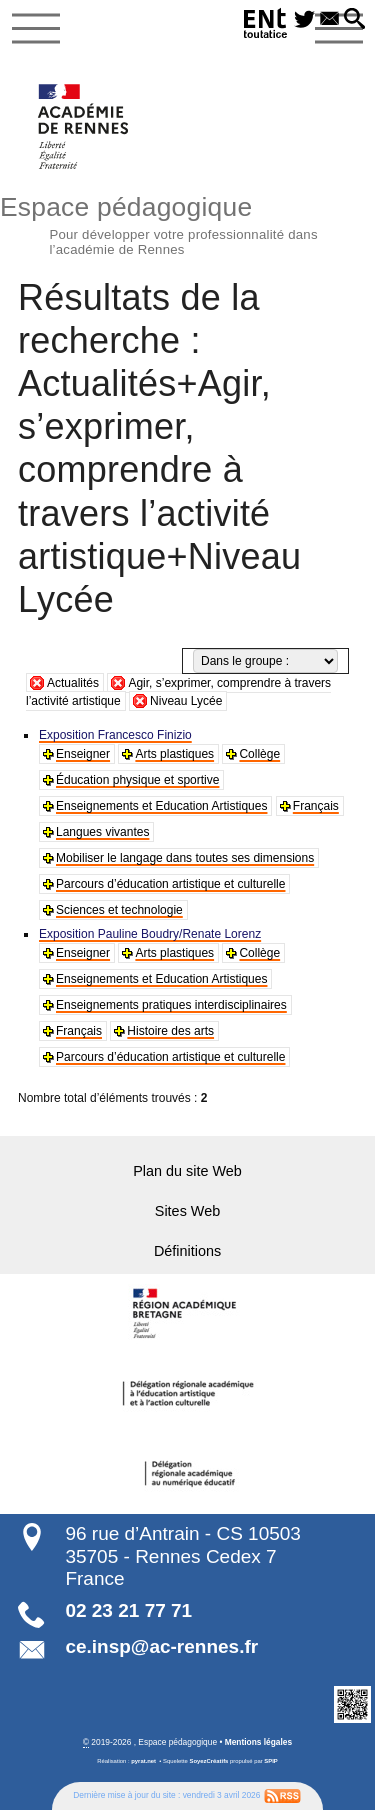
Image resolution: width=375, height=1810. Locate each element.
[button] (354, 20)
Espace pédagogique (187, 223)
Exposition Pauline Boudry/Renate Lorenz (150, 934)
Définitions (187, 1251)
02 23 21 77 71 (128, 1610)
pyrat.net (143, 1761)
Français (316, 806)
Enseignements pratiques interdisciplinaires (171, 1005)
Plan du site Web (187, 1171)
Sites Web (187, 1211)
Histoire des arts (170, 1031)
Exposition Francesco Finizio (115, 735)
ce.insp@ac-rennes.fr (161, 1646)
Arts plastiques (174, 754)
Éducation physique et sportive (137, 780)
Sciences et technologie (119, 910)
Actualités (73, 683)
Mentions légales (258, 1742)
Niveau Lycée (186, 701)
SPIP (270, 1761)
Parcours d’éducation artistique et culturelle (170, 884)
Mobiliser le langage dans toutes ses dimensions (185, 858)
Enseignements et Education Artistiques (161, 806)
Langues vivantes (102, 832)
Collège (259, 754)
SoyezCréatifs (209, 1761)
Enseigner (83, 754)
